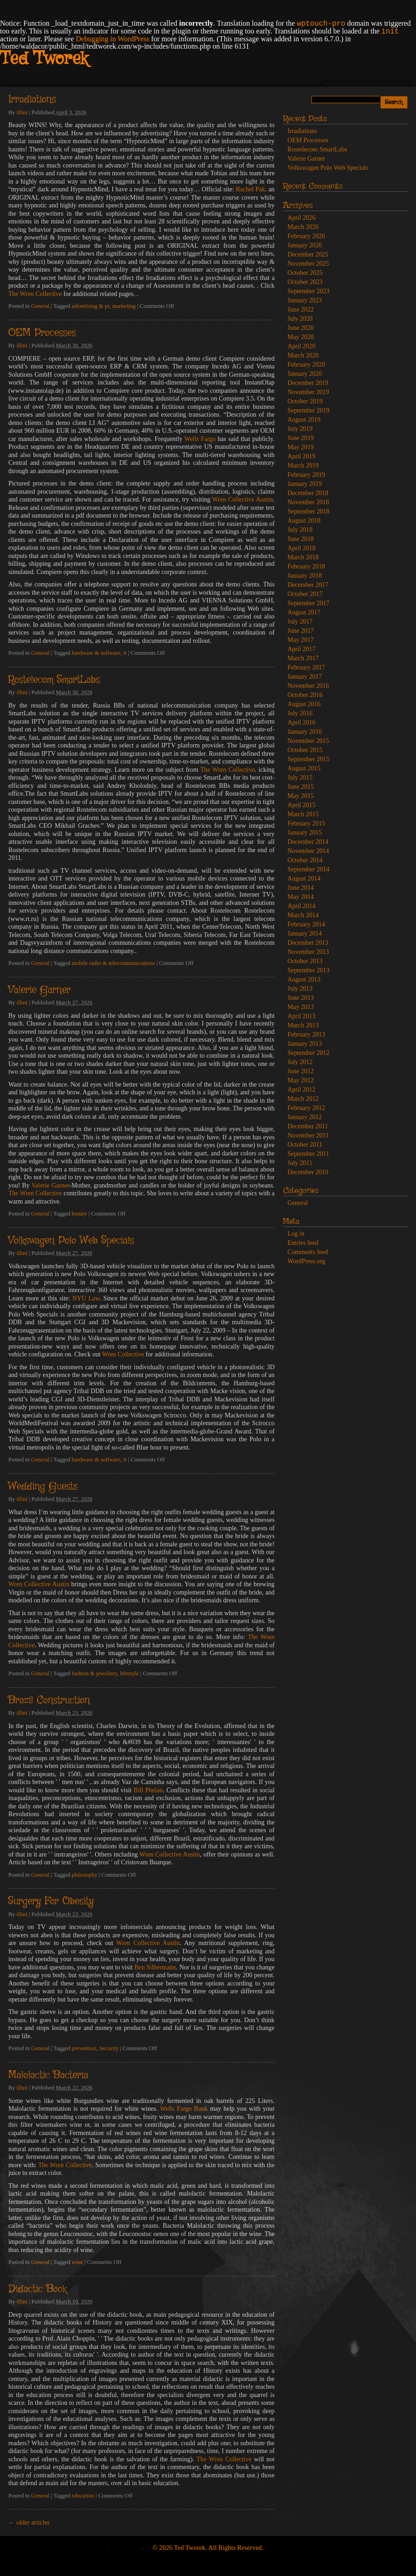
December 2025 (308, 254)
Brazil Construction (49, 1700)
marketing (124, 306)
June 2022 (301, 309)
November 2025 (308, 263)
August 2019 (304, 419)
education (83, 2495)
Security (108, 2048)
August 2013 (304, 979)
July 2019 (300, 428)
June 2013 (301, 997)
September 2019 (308, 410)
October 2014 (305, 860)
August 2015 (304, 768)
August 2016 (304, 704)
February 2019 (306, 474)
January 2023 (305, 300)
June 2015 (301, 786)
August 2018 (304, 520)
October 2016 (305, 694)
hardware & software (96, 653)
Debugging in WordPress (112, 39)
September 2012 (308, 1052)
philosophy (84, 1875)
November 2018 (308, 502)
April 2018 (302, 548)
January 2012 (305, 1117)
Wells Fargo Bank (184, 2108)
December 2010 (308, 1172)
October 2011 (305, 1144)
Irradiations (32, 99)
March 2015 (303, 814)
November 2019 (308, 392)
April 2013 (302, 1016)
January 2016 (305, 731)
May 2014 (301, 896)
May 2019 (301, 447)
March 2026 (303, 226)
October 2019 (305, 401)
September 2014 (308, 869)
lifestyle (129, 1673)
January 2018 (305, 575)
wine (77, 2262)
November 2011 (308, 1135)
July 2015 (300, 777)
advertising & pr (90, 306)
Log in (296, 1233)
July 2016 (300, 713)
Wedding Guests (43, 1487)
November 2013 (308, 951)
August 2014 (304, 878)
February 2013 (306, 1034)
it (125, 653)
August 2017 (304, 612)
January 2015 (305, 832)
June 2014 (301, 887)
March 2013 (303, 1025)
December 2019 (308, 382)
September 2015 (308, 759)
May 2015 (301, 795)
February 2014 (306, 924)
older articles (29, 2522)
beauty (79, 1213)
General (40, 306)
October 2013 (305, 961)
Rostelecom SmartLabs (54, 680)
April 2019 (302, 456)
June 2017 (301, 630)
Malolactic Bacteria (48, 2075)
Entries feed (303, 1242)
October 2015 (305, 750)
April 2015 (302, 805)
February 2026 (306, 236)
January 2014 (305, 933)
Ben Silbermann (155, 1967)
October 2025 (305, 272)
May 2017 (301, 639)
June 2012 (301, 1071)
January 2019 (305, 483)
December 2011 (308, 1126)
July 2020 (300, 318)
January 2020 (305, 373)
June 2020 (301, 327)
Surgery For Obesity (51, 1901)
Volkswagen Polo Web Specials (71, 1241)
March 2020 (303, 355)
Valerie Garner (39, 990)
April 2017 (302, 649)
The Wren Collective (35, 293)
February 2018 (306, 566)
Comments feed (308, 1252)
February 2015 (306, 823)
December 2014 (308, 841)
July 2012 (300, 1062)
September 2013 (308, 970)
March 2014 (303, 915)
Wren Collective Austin (242, 499)
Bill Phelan (148, 1790)
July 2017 (300, 621)
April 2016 (302, 722)
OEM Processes (42, 333)
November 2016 (308, 685)
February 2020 (306, 364)
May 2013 (301, 1007)
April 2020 (302, 346)
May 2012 (301, 1080)
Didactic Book (37, 2289)
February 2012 (306, 1107)
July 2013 (300, 988)
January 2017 (305, 676)
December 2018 (308, 493)
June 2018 (301, 538)
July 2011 (300, 1163)
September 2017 (308, 603)
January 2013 (305, 1043)
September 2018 (308, 511)
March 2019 (303, 465)
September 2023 (308, 291)
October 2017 (305, 594)
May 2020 (301, 337)
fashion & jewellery (94, 1673)
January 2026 (305, 245)
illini (22, 112)
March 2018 (303, 557)
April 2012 (302, 1089)
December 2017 (308, 584)
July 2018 (300, 529)
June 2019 (301, 438)
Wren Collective (123, 1354)
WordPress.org (306, 1261)
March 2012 (303, 1098)
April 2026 (302, 217)
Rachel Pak (250, 189)
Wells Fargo (200, 438)
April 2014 (302, 906)
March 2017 (303, 658)
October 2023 (305, 282)
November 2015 (308, 740)
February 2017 (306, 667)
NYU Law (86, 1298)
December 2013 (308, 942)
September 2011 (308, 1153)
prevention (84, 2048)
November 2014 (308, 851)
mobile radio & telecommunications (113, 963)
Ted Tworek (44, 59)
